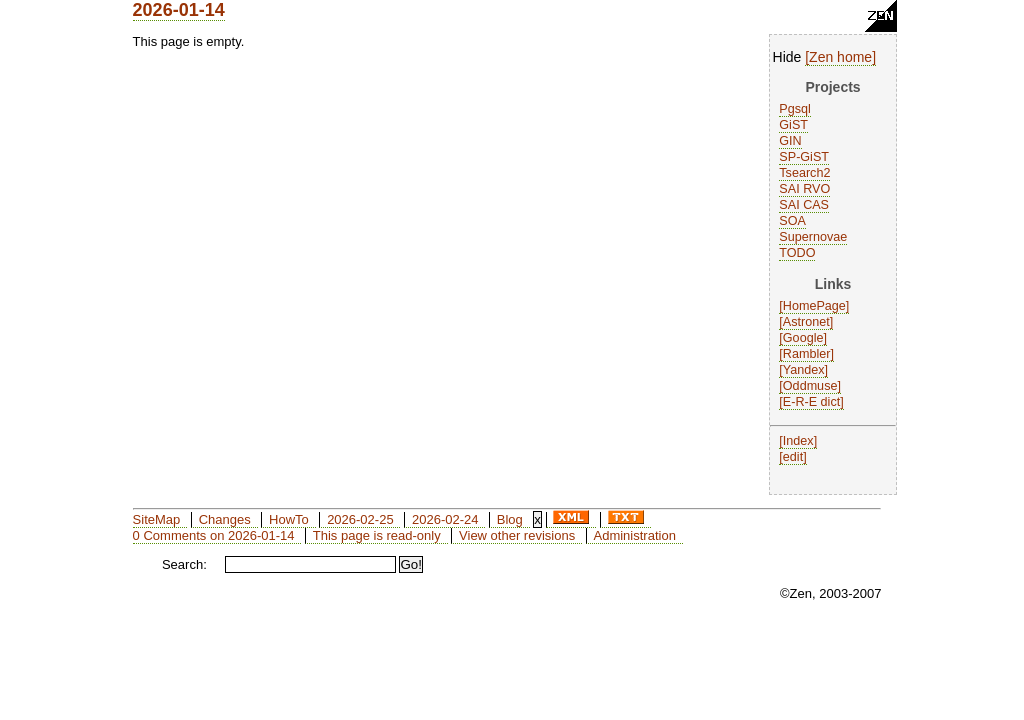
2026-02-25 (360, 519)
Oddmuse (810, 386)
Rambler (807, 354)
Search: (184, 564)
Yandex (804, 370)
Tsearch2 (804, 173)
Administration (635, 535)
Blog (510, 519)
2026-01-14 (179, 10)
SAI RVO (804, 189)
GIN (790, 141)
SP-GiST (804, 157)
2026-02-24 (445, 519)
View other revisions (517, 535)
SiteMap (157, 519)
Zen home (840, 57)
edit (793, 457)
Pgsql (795, 109)
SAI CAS (804, 205)
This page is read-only (377, 535)
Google (803, 338)
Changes (225, 519)
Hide (787, 57)
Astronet (806, 322)
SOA (792, 221)
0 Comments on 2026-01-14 (214, 535)
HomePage (814, 306)
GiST (793, 125)
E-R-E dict (811, 402)
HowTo (289, 519)
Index (798, 441)
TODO (797, 253)
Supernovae (813, 237)
